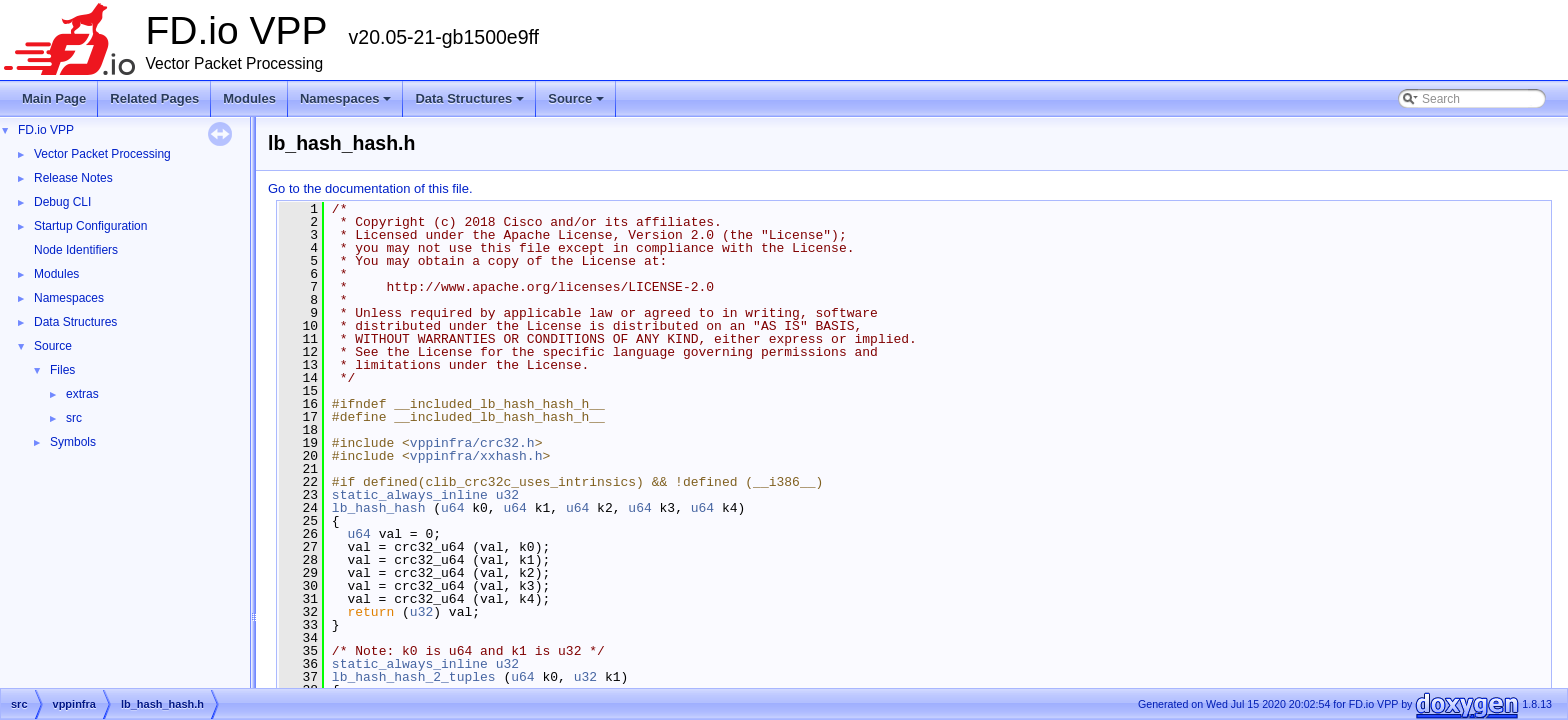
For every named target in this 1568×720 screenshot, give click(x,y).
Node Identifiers (76, 250)
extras (82, 394)
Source (577, 104)
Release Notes (73, 178)
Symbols (73, 442)
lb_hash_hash (379, 508)
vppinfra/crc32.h (472, 443)
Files (62, 370)
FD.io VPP (46, 130)
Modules (249, 98)
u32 (507, 495)
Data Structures (471, 104)
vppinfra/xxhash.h (476, 456)
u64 (452, 508)
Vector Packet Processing (102, 154)
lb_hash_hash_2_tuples (414, 677)
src (74, 418)
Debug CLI (62, 202)
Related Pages (154, 98)
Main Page (54, 98)
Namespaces (347, 104)
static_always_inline (410, 495)
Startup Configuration (90, 226)
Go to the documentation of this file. (370, 188)
